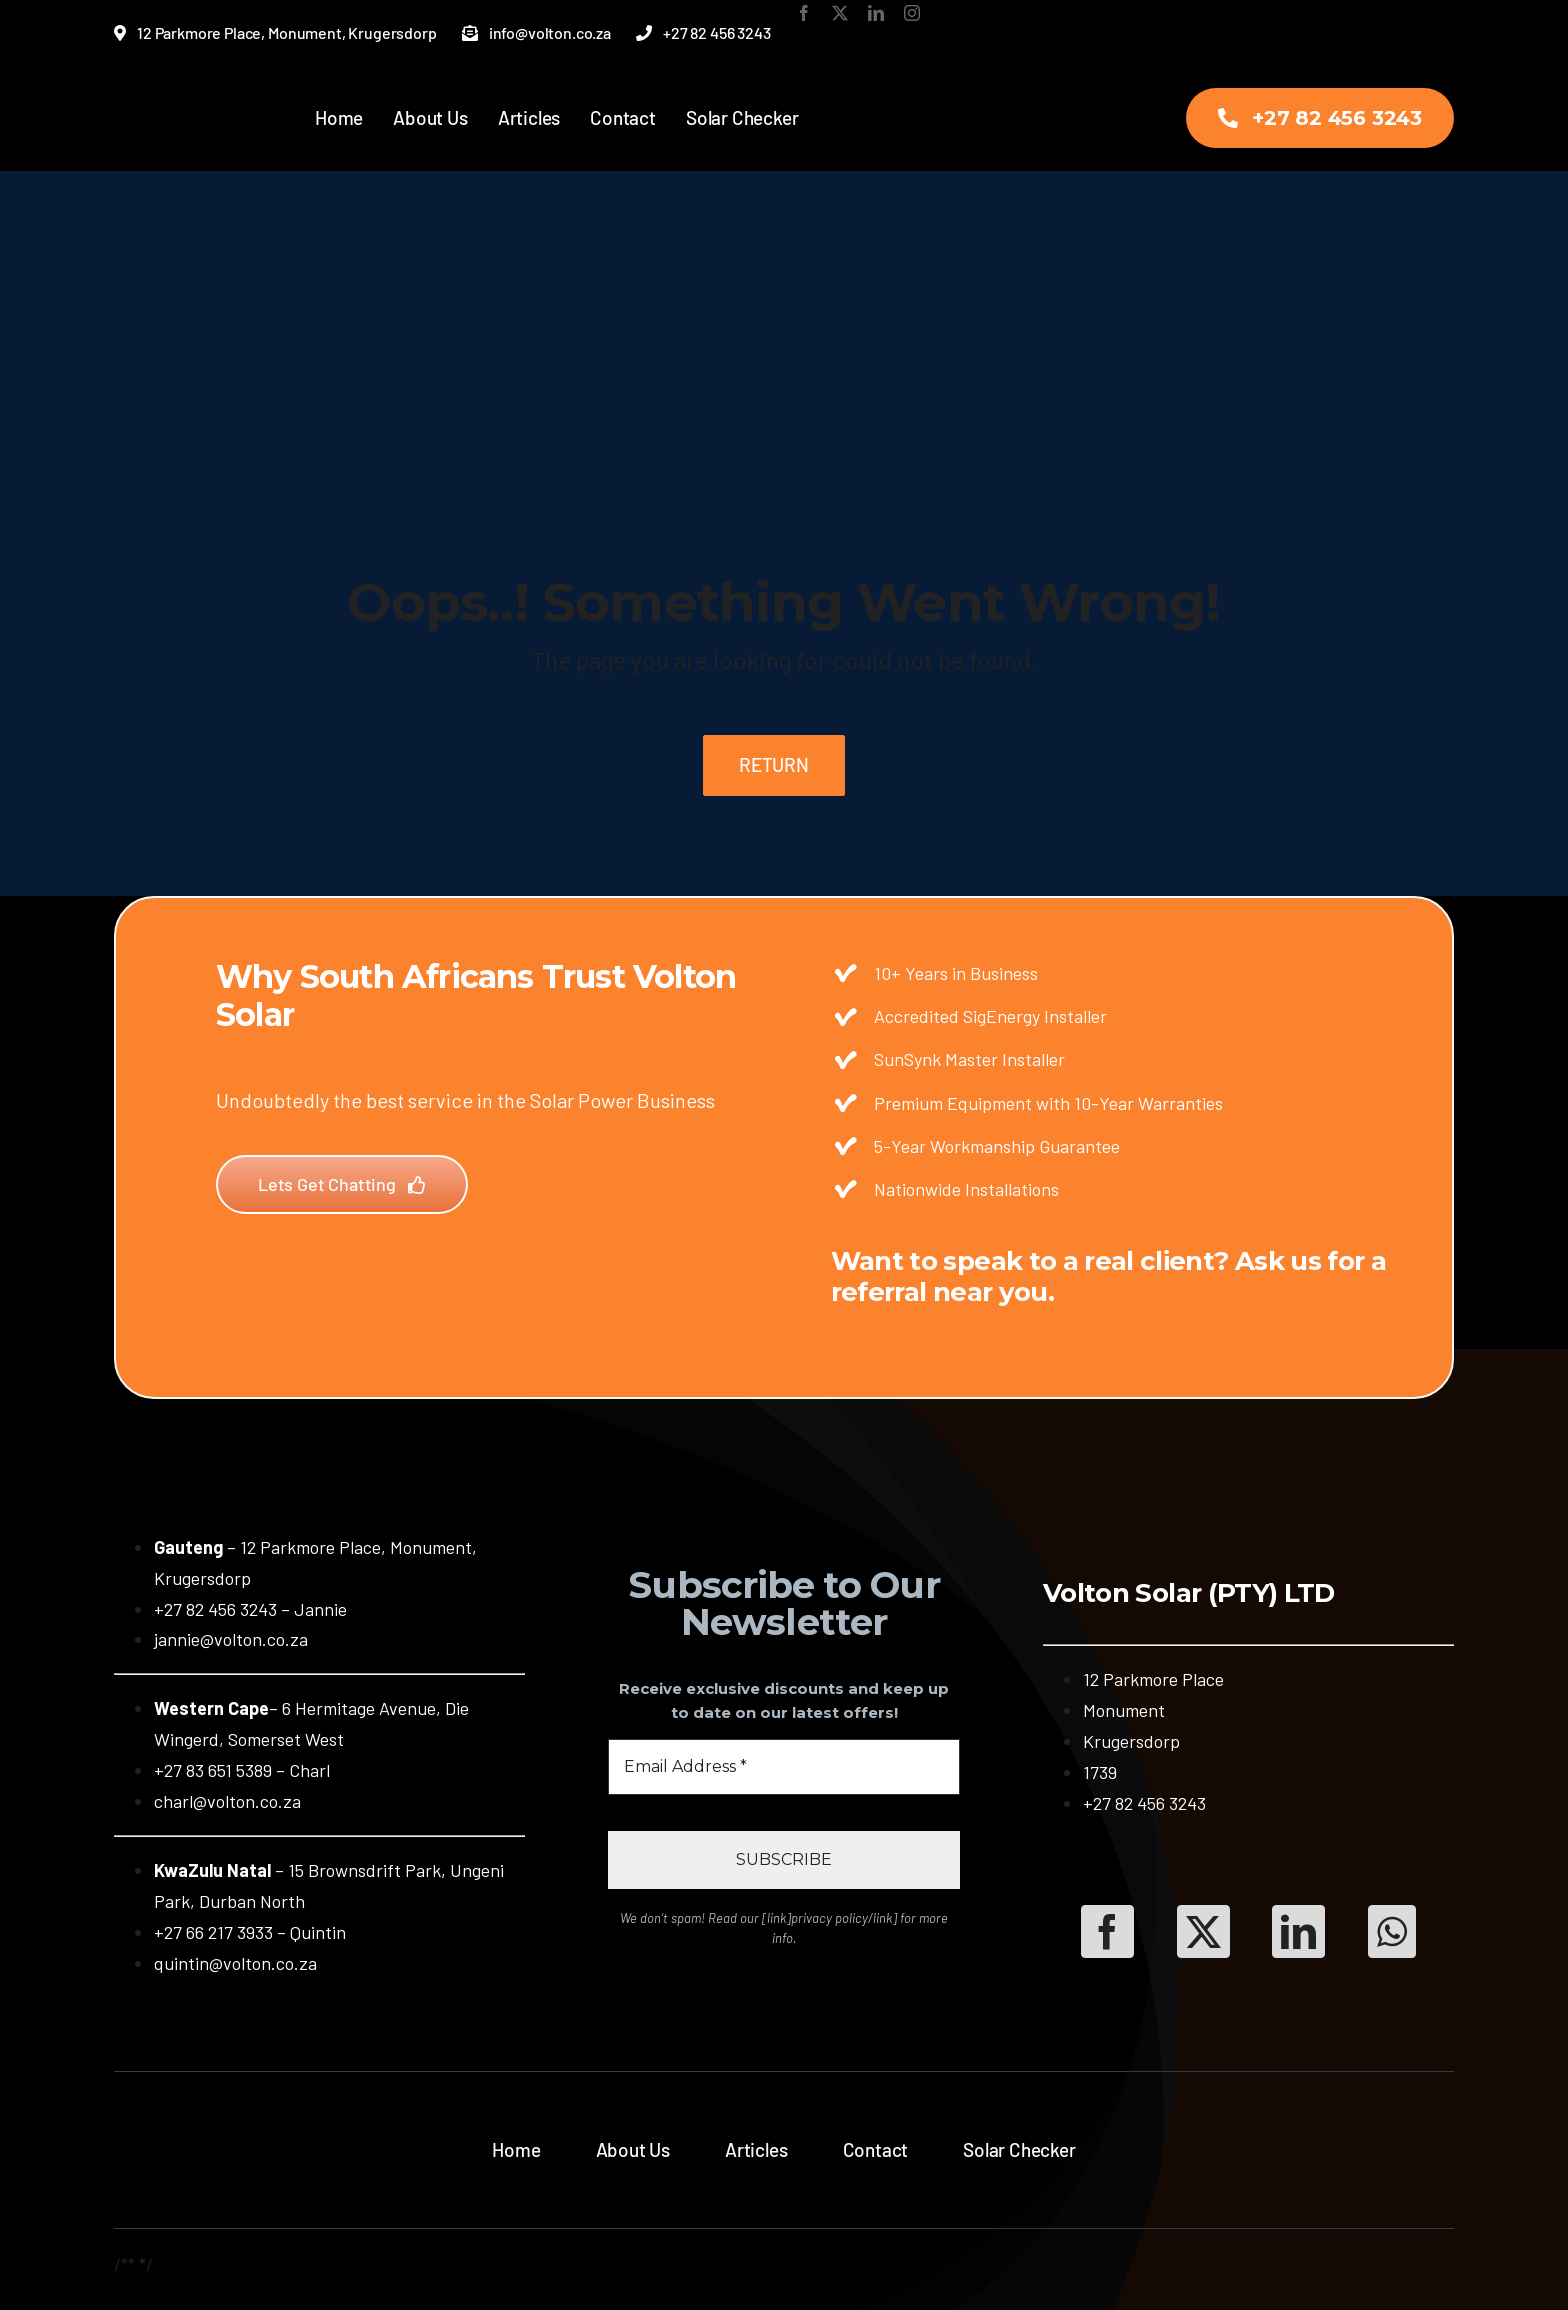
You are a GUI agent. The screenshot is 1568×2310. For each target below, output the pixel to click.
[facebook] (804, 13)
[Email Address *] (783, 1767)
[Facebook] (1107, 1931)
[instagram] (912, 13)
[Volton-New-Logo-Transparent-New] (171, 94)
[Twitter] (1203, 1931)
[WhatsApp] (1392, 1931)
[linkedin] (876, 13)
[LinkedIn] (1298, 1931)
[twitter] (840, 13)
